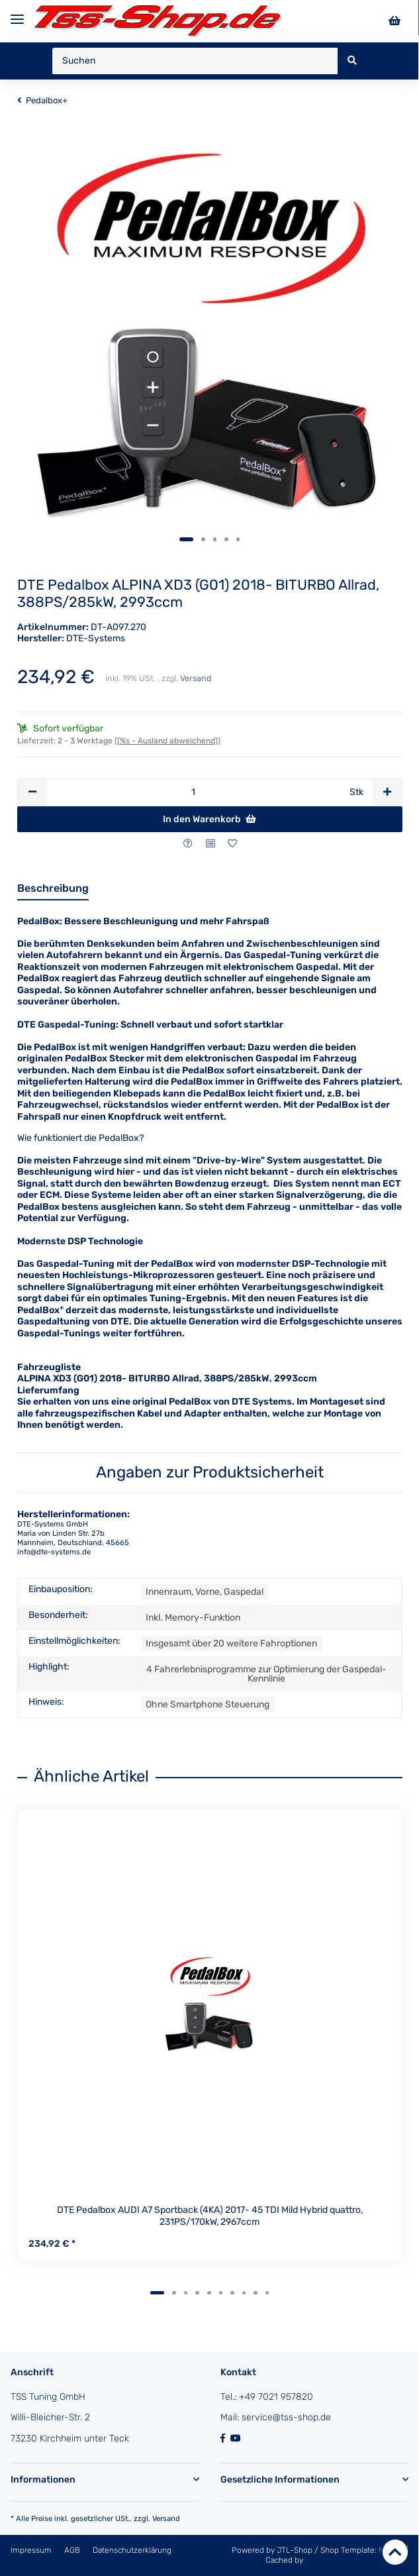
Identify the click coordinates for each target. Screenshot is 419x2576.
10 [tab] (267, 2293)
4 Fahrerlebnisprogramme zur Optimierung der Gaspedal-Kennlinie (266, 1674)
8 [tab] (244, 2293)
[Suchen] (195, 61)
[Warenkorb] (394, 21)
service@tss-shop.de (286, 2417)
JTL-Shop (295, 2550)
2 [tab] (203, 539)
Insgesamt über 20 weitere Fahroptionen (231, 1643)
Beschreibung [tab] (53, 888)
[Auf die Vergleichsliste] (210, 844)
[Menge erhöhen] (387, 792)
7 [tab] (232, 2293)
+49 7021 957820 (276, 2396)
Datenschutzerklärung (132, 2550)
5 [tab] (238, 539)
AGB (73, 2550)
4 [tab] (226, 539)
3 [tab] (215, 539)
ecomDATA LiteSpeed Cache (356, 2560)
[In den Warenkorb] (209, 819)
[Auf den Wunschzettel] (232, 844)
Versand (195, 678)
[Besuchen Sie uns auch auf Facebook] (225, 2438)
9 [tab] (255, 2293)
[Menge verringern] (32, 792)
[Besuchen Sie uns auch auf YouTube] (237, 2438)
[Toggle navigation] (17, 13)
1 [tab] (186, 539)
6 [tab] (221, 2293)
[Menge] (193, 792)
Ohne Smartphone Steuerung (207, 1704)
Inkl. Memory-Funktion (193, 1617)
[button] (105, 2480)
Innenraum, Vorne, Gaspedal (204, 1591)
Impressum (32, 2550)
